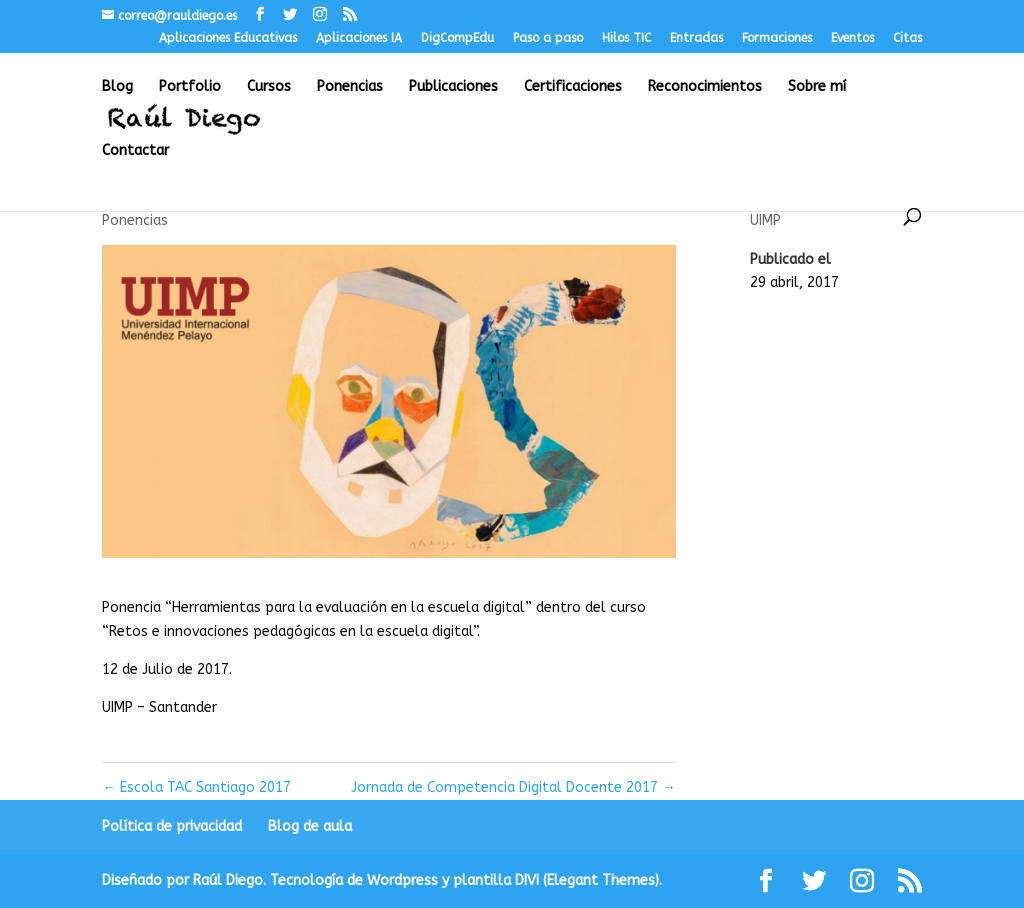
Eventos (852, 38)
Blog (117, 87)
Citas (907, 38)
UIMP (765, 220)
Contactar (135, 151)
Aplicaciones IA (359, 38)
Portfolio (190, 87)
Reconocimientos (705, 87)
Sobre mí (817, 87)
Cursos (269, 87)
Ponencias (350, 87)
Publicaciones (453, 87)
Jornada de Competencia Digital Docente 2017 (513, 787)
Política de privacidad (172, 826)
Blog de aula (310, 826)
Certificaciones (573, 87)
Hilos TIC (626, 38)
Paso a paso (548, 38)
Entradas (696, 38)
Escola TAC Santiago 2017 (196, 787)
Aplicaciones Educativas (228, 38)
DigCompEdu (457, 38)
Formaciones (777, 38)
